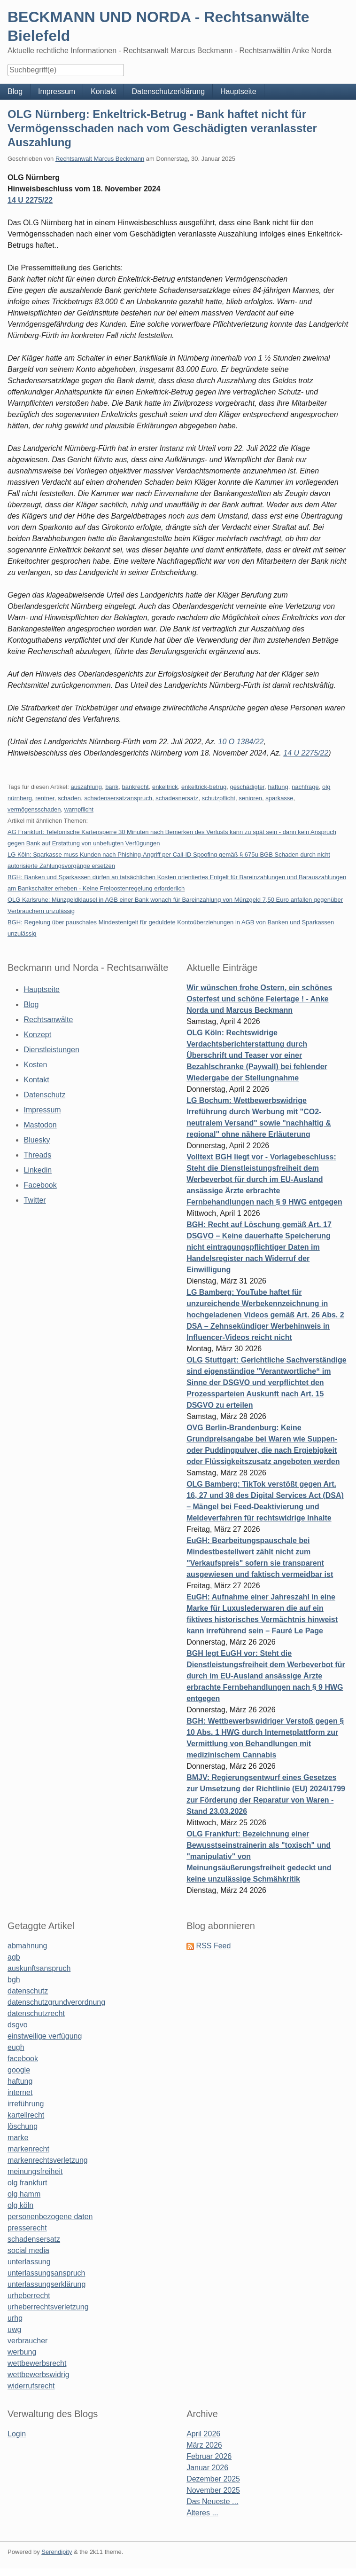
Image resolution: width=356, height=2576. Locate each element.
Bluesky (36, 1140)
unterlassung (29, 2262)
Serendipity (56, 2551)
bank (111, 786)
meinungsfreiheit (35, 2171)
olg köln (20, 2205)
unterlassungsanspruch (46, 2273)
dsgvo (18, 2025)
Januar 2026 (207, 2468)
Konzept (37, 1035)
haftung (278, 786)
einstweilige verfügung (45, 2036)
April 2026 (203, 2434)
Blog (15, 91)
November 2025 (213, 2490)
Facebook (39, 1185)
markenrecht (28, 2149)
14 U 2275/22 (30, 200)
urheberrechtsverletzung (48, 2307)
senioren (250, 798)
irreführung (26, 2104)
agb (14, 1957)
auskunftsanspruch (39, 1968)
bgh (14, 1980)
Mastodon (39, 1125)
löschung (23, 2126)
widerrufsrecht (31, 2386)
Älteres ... (202, 2513)
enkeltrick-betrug (203, 786)
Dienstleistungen (51, 1050)
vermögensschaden (34, 809)
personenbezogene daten (50, 2217)
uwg (14, 2329)
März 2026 (204, 2445)
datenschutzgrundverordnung (56, 2002)
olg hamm (24, 2194)
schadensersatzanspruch (118, 798)
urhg (15, 2318)
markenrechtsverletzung (48, 2160)
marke (18, 2138)
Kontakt (103, 91)
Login (17, 2434)
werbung (22, 2352)
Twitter (34, 1200)
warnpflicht (78, 809)
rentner (44, 798)
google (19, 2070)
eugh (16, 2047)
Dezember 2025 (213, 2479)
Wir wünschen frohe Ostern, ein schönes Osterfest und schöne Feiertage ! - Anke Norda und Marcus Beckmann (259, 999)
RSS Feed (213, 1946)
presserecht (27, 2228)
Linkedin (37, 1170)
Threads (37, 1155)
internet (20, 2092)
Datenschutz (44, 1095)
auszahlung (86, 786)
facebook (23, 2059)
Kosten (35, 1065)
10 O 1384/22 (241, 742)
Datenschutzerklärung (168, 91)
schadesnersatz (176, 798)
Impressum (56, 91)
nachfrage (305, 786)
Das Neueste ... (212, 2501)
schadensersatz (34, 2239)
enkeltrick (165, 786)
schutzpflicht (218, 798)
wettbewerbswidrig (39, 2375)
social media (28, 2250)
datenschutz (28, 1991)
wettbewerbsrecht (37, 2363)
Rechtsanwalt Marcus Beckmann (99, 158)
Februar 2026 (209, 2456)
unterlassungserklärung (46, 2284)
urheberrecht (29, 2296)
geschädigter (247, 786)
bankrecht (135, 786)
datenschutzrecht (36, 2013)
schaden (69, 798)
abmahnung (27, 1946)
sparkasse (279, 798)
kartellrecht (26, 2115)
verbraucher (27, 2341)
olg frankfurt (27, 2183)
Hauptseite (238, 91)
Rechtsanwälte (48, 1020)
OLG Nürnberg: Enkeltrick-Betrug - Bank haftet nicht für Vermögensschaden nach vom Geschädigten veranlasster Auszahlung (162, 128)
